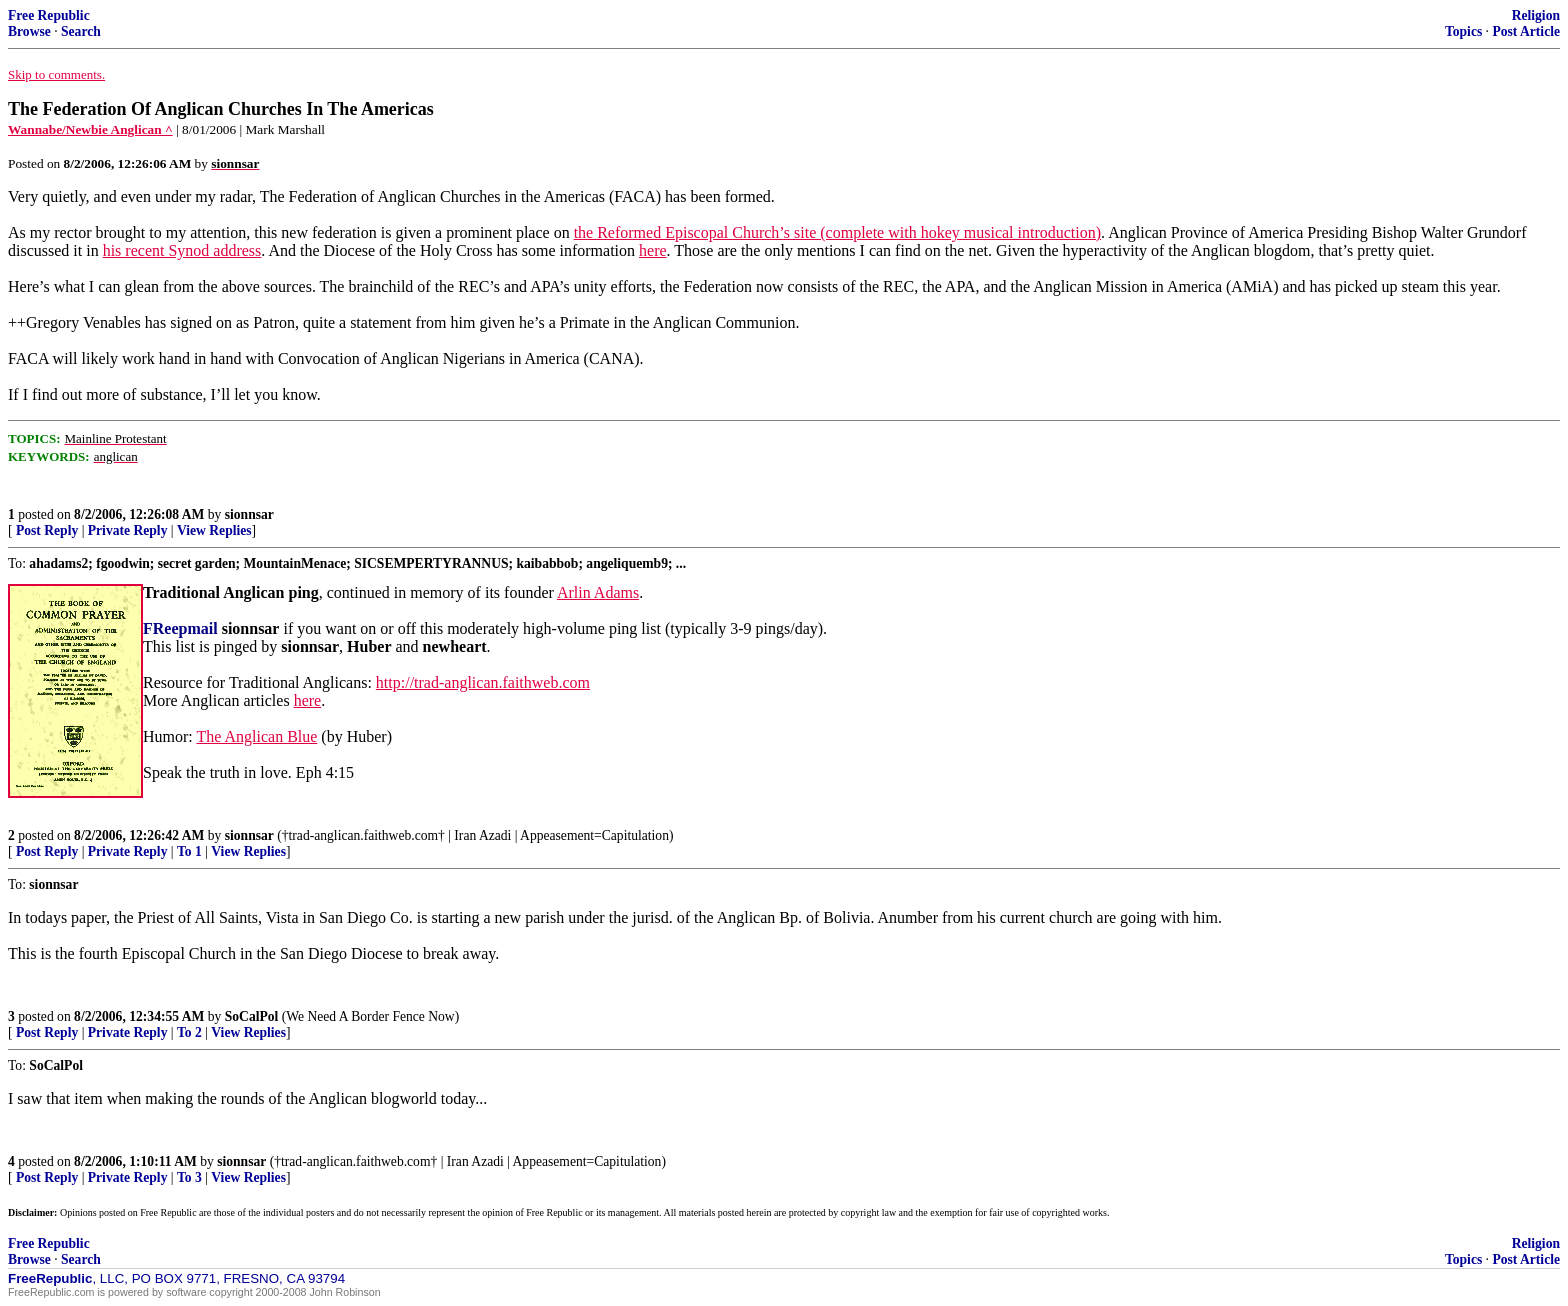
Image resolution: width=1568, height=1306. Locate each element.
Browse (29, 31)
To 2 (189, 1032)
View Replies (214, 530)
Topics (1463, 31)
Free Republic (49, 15)
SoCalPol (252, 1016)
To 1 (189, 851)
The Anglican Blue (256, 736)
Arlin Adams (598, 592)
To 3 (189, 1177)
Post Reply (47, 530)
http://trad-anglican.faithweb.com (483, 682)
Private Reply (128, 530)
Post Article (1526, 31)
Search (81, 31)
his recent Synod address (182, 250)
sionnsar (249, 514)
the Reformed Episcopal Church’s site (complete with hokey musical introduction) (837, 232)
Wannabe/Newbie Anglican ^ (90, 129)
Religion (1536, 15)
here (653, 250)
